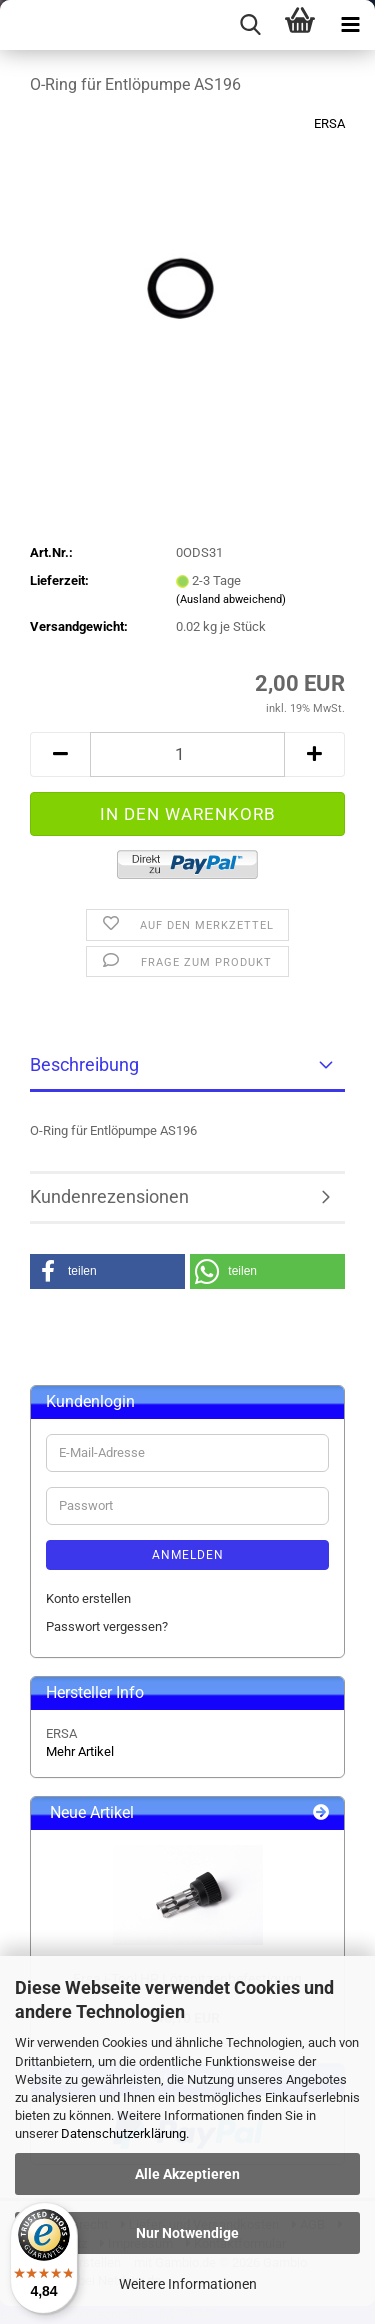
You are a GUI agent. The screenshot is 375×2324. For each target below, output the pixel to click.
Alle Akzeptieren (187, 2174)
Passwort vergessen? (107, 1626)
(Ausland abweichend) (231, 599)
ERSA (329, 123)
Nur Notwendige (187, 2233)
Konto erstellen (88, 1598)
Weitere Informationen (188, 2284)
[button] (60, 754)
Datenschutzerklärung (123, 2133)
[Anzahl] (187, 754)
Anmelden (188, 1555)
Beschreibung (84, 1064)
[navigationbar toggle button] (350, 25)
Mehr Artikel (80, 1751)
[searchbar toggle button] (250, 25)
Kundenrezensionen (109, 1196)
